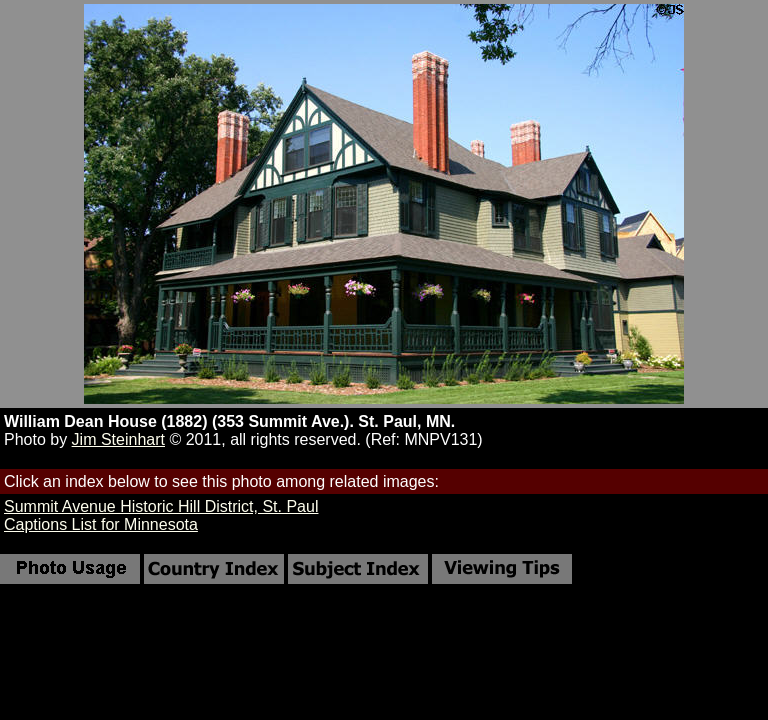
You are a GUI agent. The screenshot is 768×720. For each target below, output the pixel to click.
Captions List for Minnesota (101, 524)
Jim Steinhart (118, 439)
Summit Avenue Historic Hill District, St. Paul (161, 506)
